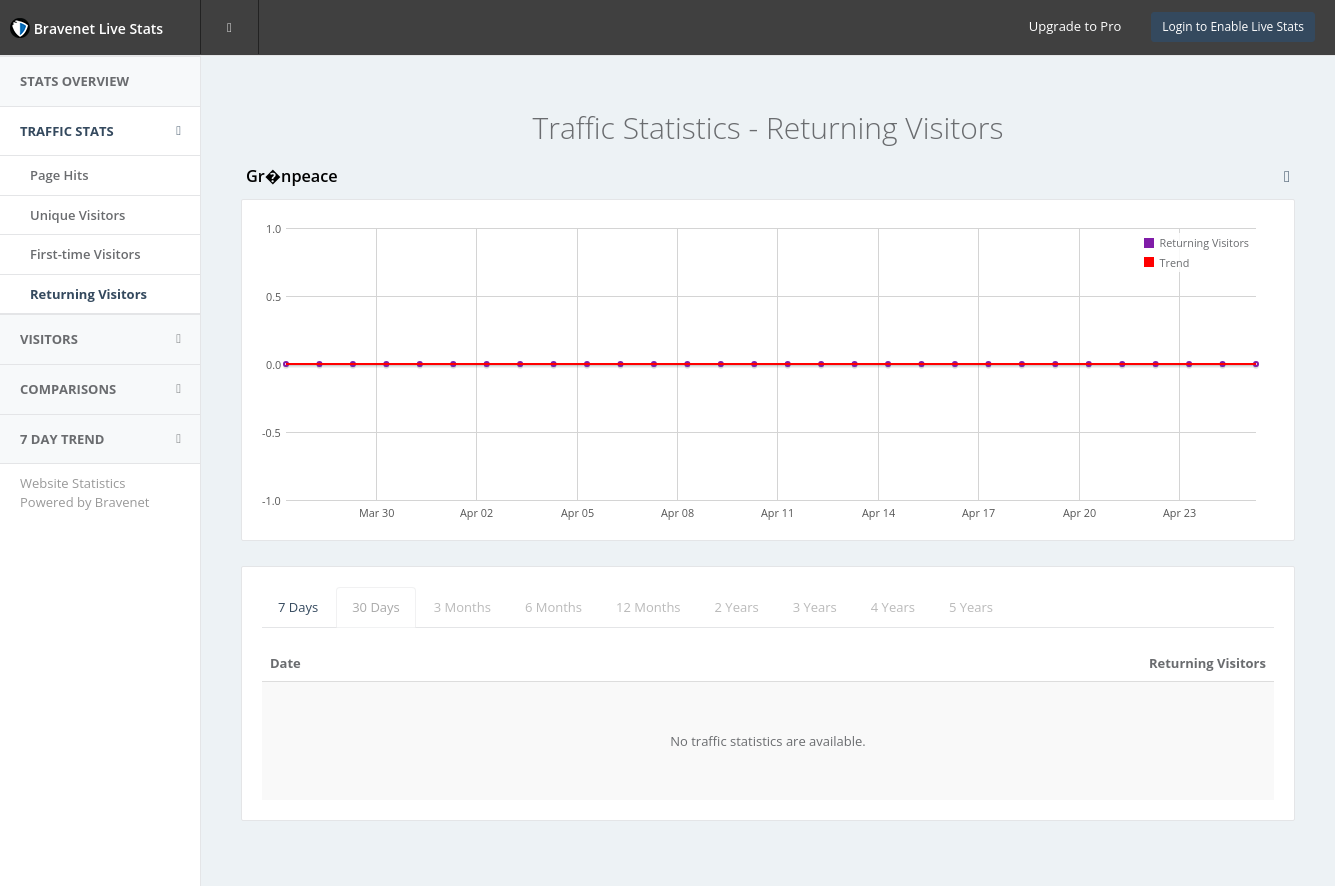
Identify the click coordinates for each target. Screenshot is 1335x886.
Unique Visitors (77, 215)
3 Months (462, 607)
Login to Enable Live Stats (1233, 26)
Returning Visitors (88, 294)
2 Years (737, 607)
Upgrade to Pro (1075, 26)
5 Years (971, 607)
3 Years (815, 607)
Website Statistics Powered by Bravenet (84, 492)
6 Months (553, 607)
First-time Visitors (85, 254)
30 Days (376, 607)
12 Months (648, 607)
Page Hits (59, 175)
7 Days (298, 607)
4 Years (893, 607)
